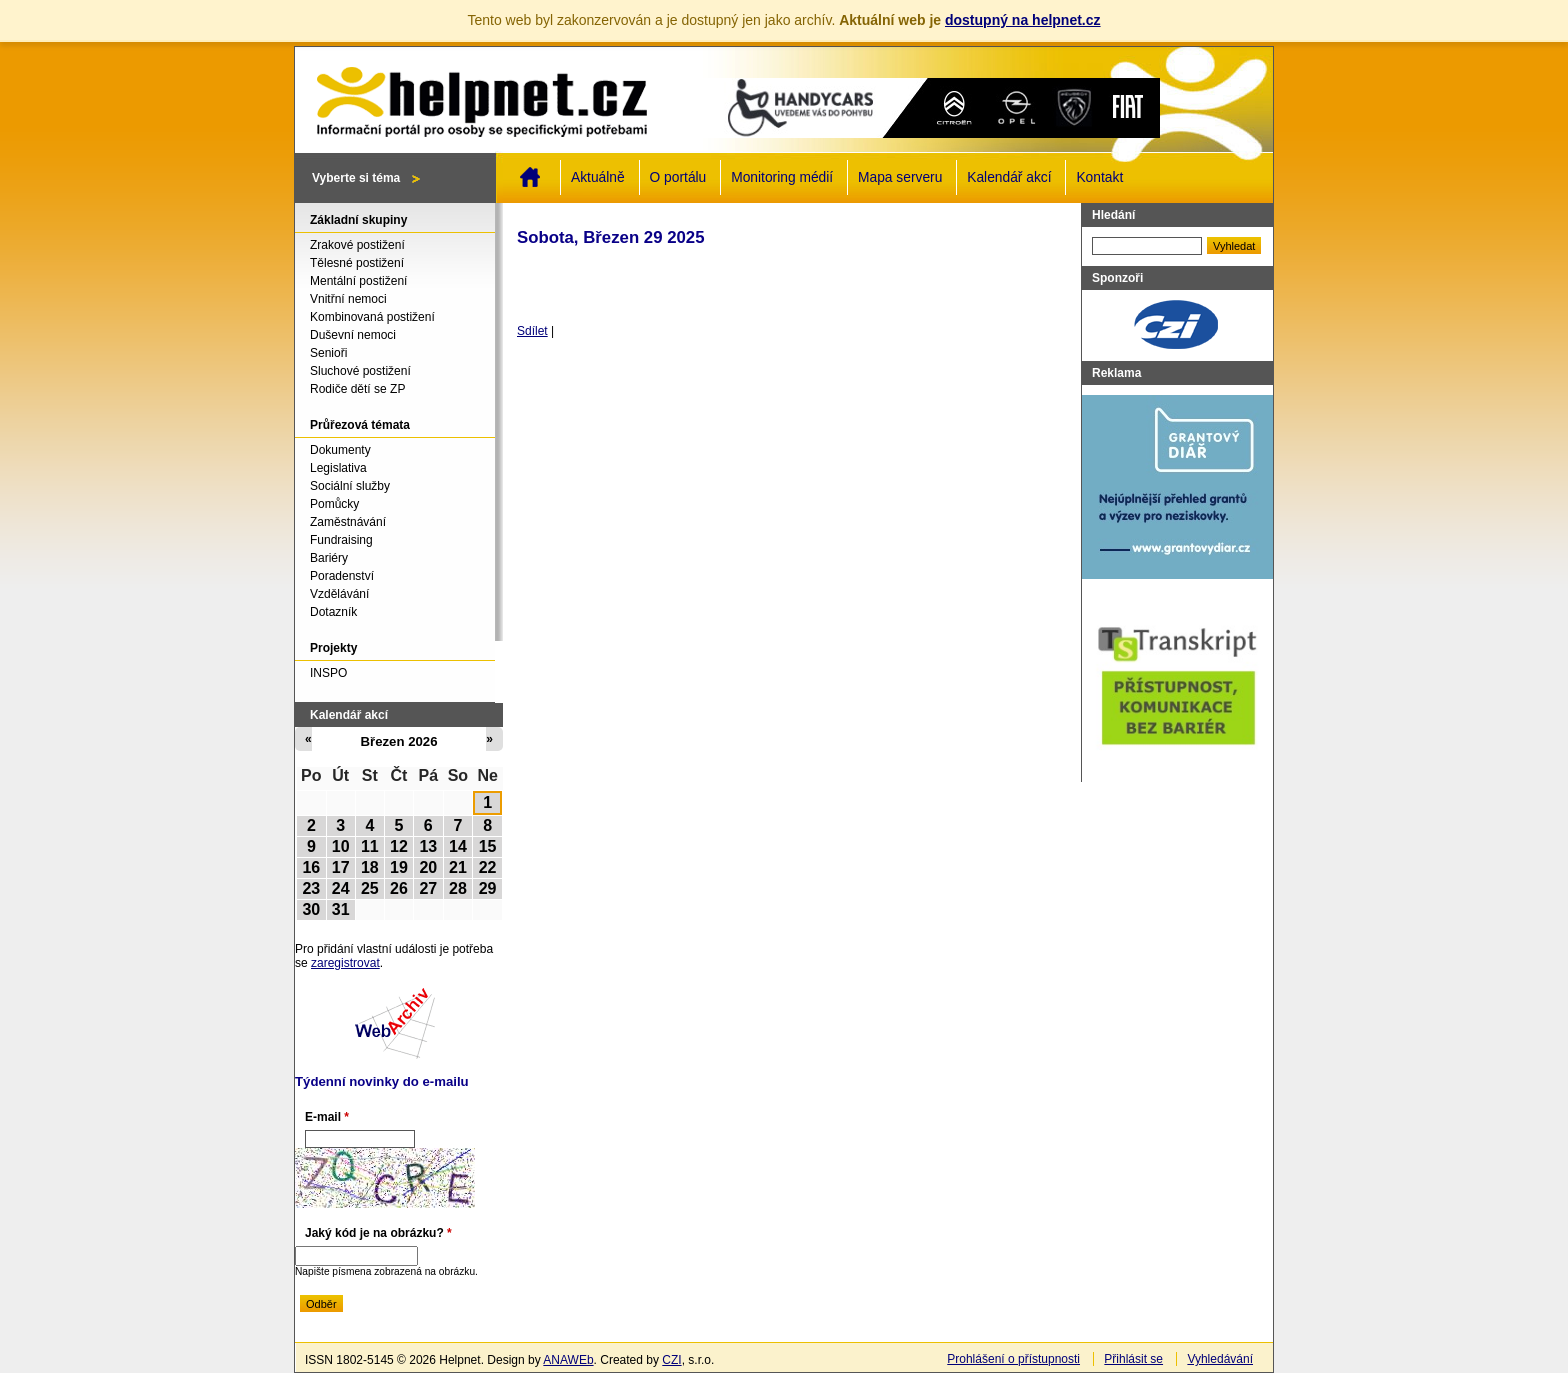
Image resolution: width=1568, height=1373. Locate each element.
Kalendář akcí (1009, 177)
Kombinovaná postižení (372, 317)
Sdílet (532, 331)
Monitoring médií (782, 177)
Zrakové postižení (357, 245)
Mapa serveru (900, 177)
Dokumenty (340, 450)
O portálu (678, 177)
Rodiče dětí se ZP (357, 389)
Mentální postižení (358, 281)
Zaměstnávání (348, 522)
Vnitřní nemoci (348, 299)
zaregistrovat (345, 963)
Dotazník (333, 612)
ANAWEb (568, 1360)
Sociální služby (350, 486)
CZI (671, 1360)
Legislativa (338, 468)
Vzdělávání (339, 594)
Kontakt (1099, 177)
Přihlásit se (1133, 1359)
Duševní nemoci (353, 335)
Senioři (328, 353)
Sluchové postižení (360, 371)
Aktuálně (598, 177)
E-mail (327, 1117)
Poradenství (342, 576)
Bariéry (329, 558)
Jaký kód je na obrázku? (378, 1233)
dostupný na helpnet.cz (1023, 20)
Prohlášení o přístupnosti (1013, 1359)
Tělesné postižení (357, 263)
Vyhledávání (1220, 1359)
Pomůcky (334, 504)
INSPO (328, 673)
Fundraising (341, 540)
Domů (530, 177)
